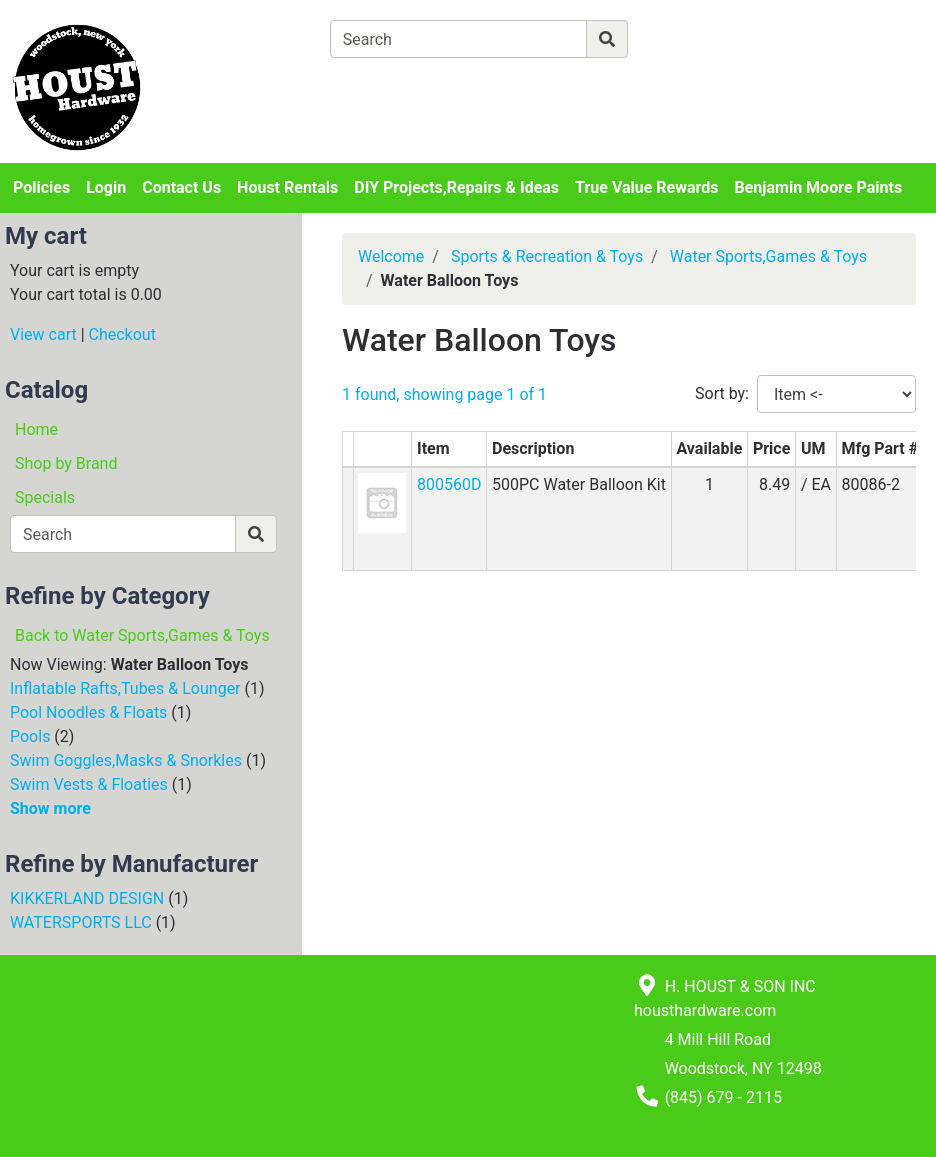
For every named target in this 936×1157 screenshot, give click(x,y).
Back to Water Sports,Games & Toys (142, 635)
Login (106, 187)
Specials (45, 497)
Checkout (122, 334)
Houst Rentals (287, 187)
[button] (382, 501)
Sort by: (722, 393)
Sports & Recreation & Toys (547, 256)
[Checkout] (582, 85)
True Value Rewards (646, 187)
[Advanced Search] (715, 38)
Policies (41, 187)
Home (36, 429)
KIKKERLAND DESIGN (87, 898)
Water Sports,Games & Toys (768, 256)
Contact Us (181, 187)
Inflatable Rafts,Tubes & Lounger (125, 688)
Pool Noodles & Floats (88, 712)
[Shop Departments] (257, 39)
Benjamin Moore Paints (819, 187)
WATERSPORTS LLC (81, 922)
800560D (449, 484)
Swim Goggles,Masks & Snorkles (126, 760)
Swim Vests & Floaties (89, 784)
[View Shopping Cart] (408, 85)
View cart (43, 334)
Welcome (391, 256)
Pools (30, 736)
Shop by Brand (66, 463)
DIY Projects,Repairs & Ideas (456, 187)
